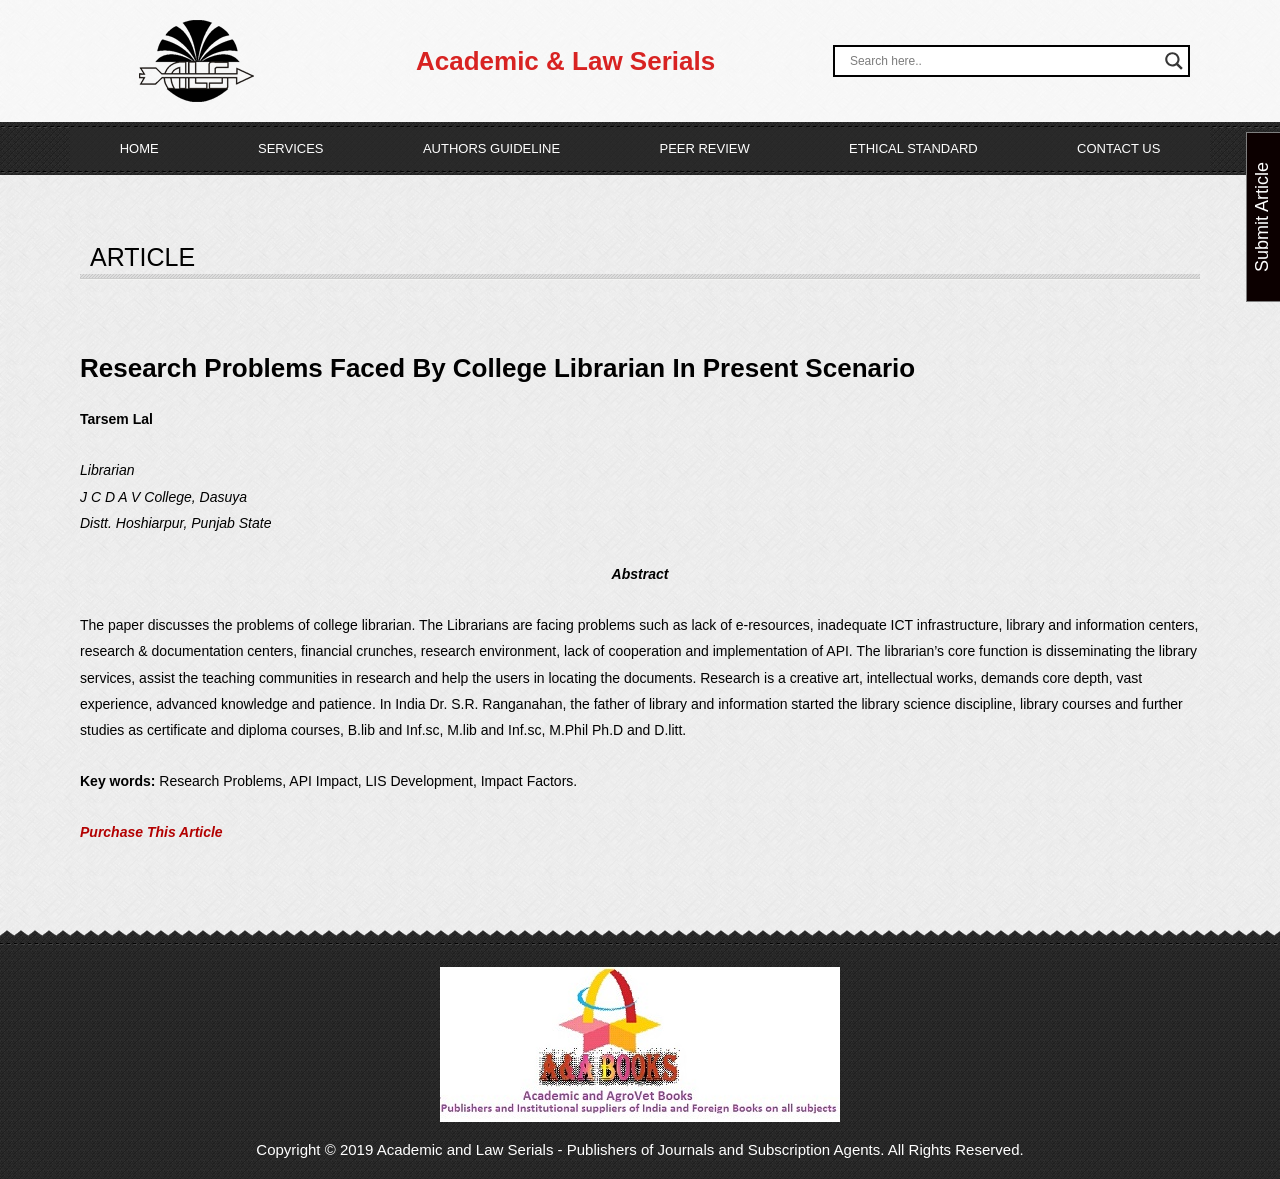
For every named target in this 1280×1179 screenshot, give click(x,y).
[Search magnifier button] (1174, 61)
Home (139, 148)
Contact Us (1118, 148)
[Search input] (1002, 61)
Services (291, 148)
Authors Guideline (491, 148)
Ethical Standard (913, 148)
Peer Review (704, 148)
